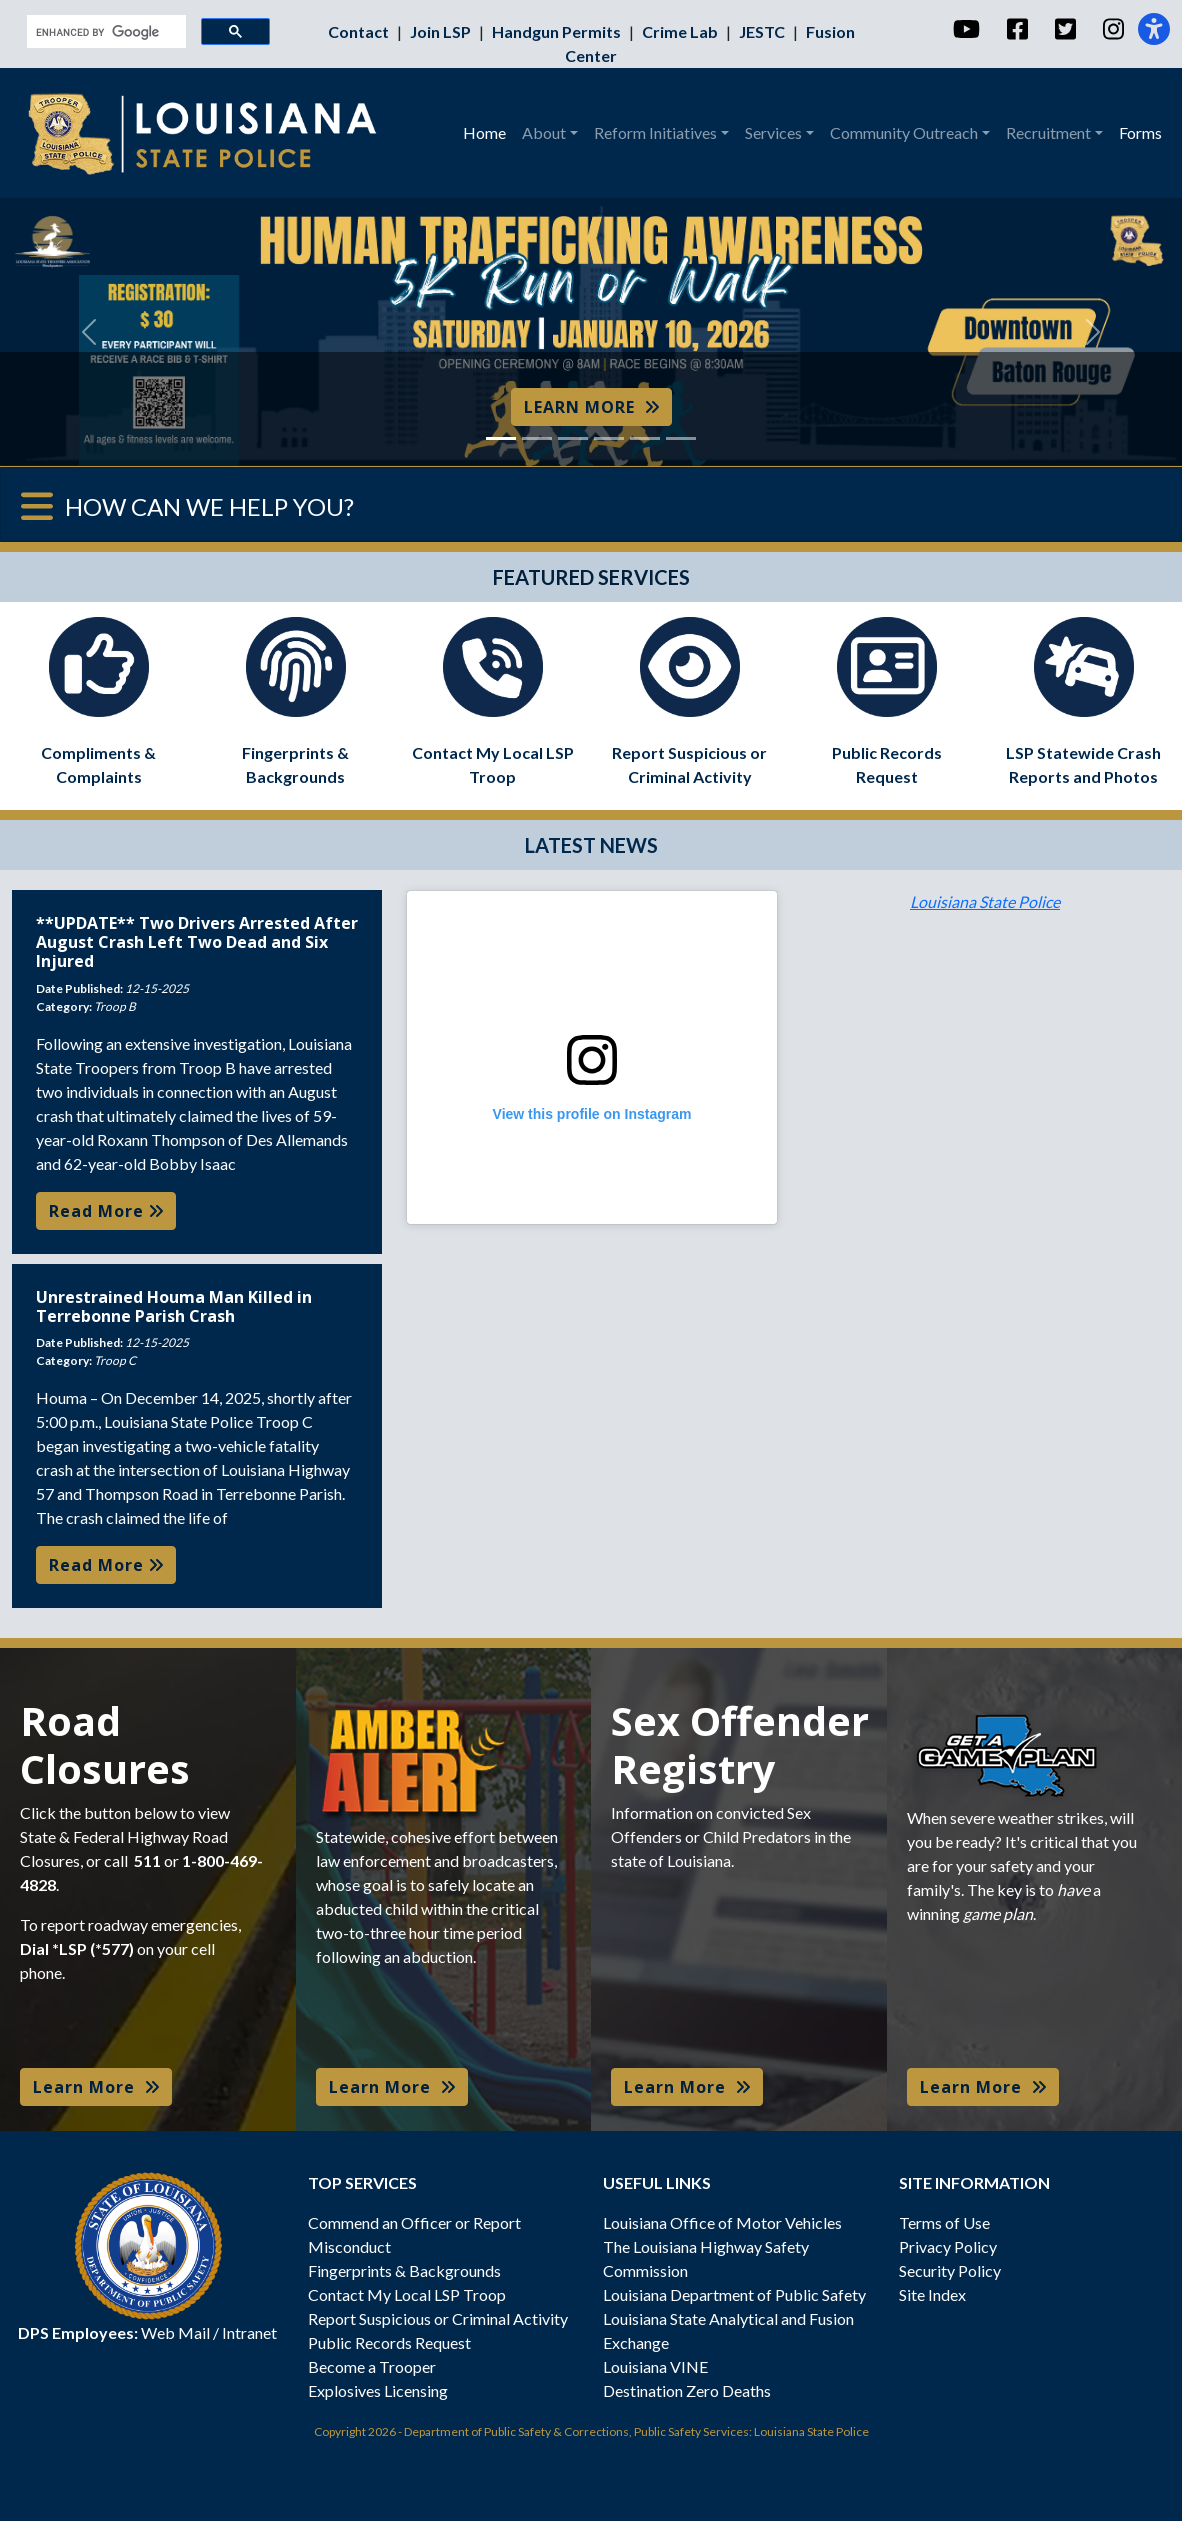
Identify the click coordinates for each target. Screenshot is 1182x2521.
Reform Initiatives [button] (655, 132)
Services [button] (773, 132)
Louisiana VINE (655, 2366)
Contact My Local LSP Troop (407, 2294)
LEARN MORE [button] (591, 407)
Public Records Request (389, 2342)
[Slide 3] (573, 438)
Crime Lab (681, 31)
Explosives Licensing (378, 2390)
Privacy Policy (948, 2246)
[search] (104, 32)
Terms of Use (944, 2222)
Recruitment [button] (1048, 132)
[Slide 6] (681, 438)
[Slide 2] (537, 438)
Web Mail (175, 2332)
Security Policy (950, 2270)
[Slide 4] (609, 438)
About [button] (544, 132)
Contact (360, 31)
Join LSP (442, 31)
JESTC (763, 31)
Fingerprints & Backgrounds (404, 2270)
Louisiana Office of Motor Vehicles (722, 2222)
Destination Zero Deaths (687, 2390)
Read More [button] (106, 1211)
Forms (1140, 132)
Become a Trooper (372, 2366)
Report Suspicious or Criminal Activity (438, 2318)
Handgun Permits (558, 31)
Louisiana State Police (985, 901)
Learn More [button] (96, 2087)
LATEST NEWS (591, 845)
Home (484, 132)
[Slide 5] (645, 438)
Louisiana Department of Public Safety (734, 2294)
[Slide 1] (501, 438)
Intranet (249, 2332)
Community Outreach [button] (904, 132)
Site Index (932, 2294)
